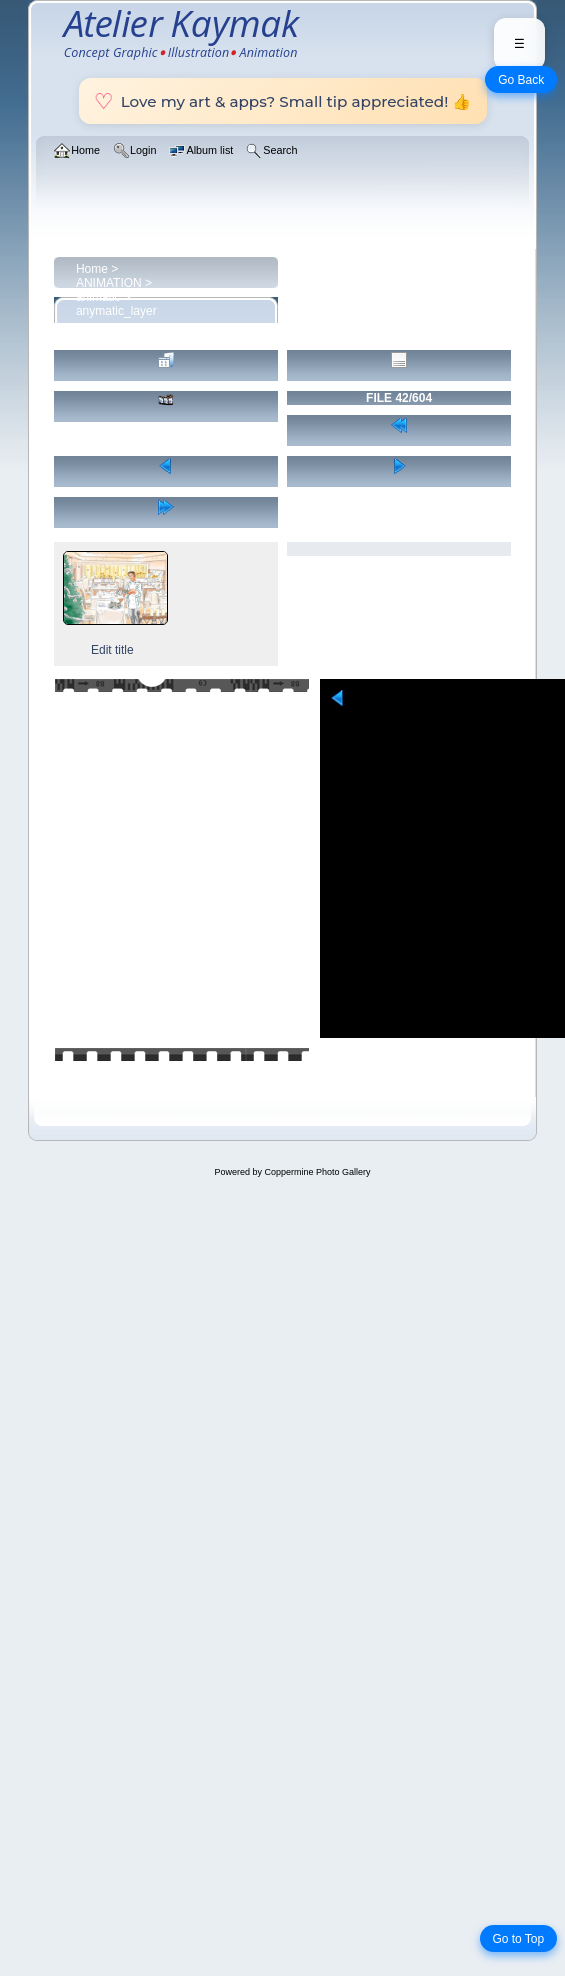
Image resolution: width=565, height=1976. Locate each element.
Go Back (521, 80)
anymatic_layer (116, 311)
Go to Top (518, 1939)
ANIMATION (109, 283)
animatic (98, 297)
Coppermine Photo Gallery (317, 1172)
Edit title (112, 650)
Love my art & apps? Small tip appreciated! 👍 (283, 101)
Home (92, 269)
